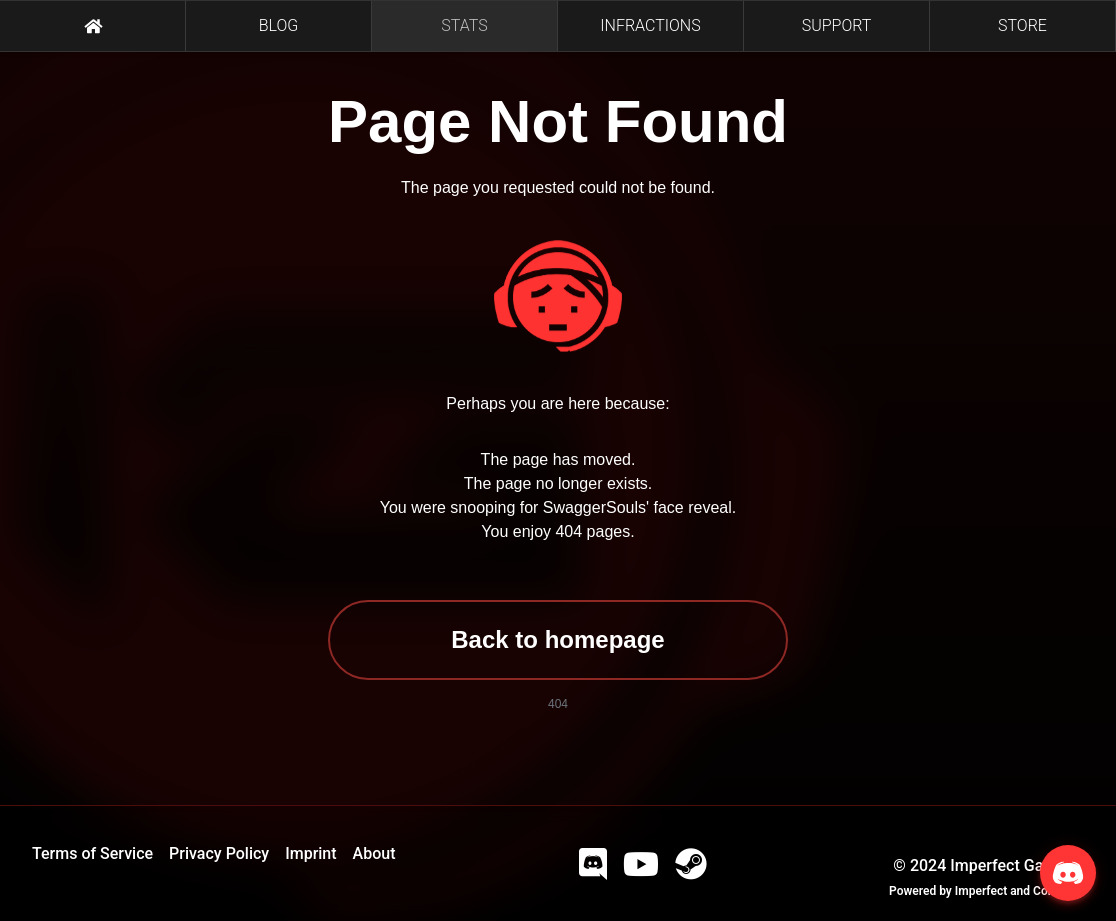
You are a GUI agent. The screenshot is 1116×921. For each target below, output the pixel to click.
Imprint (310, 853)
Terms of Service (92, 853)
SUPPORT (837, 25)
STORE (1022, 25)
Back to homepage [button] (557, 639)
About (374, 853)
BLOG (279, 25)
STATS (464, 25)
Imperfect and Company (1019, 891)
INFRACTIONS (650, 25)
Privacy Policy (219, 853)
